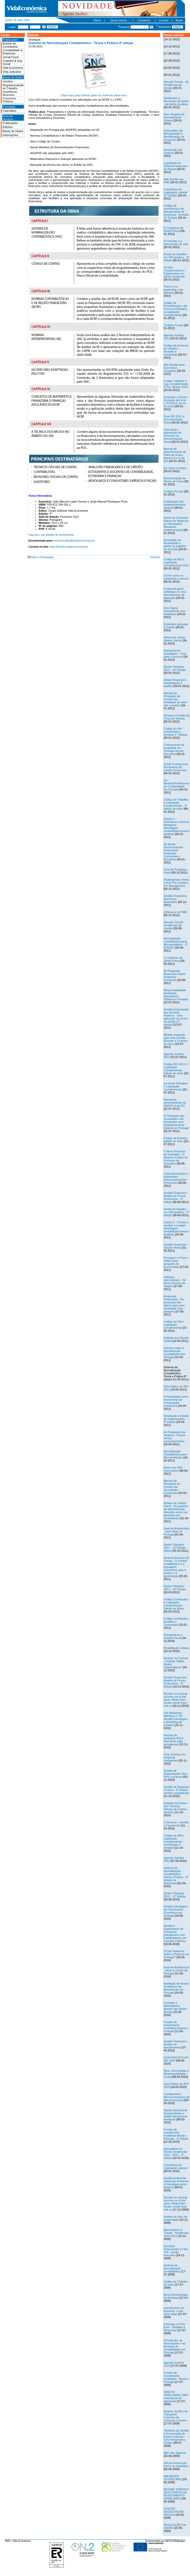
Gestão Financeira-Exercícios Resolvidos (175, 898)
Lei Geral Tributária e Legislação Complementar (175, 1086)
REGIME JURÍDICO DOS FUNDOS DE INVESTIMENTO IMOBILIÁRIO (176, 2494)
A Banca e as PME (175, 912)
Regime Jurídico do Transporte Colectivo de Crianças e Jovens (176, 2416)
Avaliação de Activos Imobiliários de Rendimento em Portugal (176, 1988)
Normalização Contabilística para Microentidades (175, 1454)
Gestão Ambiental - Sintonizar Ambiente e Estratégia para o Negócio (176, 2183)
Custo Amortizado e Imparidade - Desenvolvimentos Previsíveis (176, 1178)
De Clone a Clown (175, 468)
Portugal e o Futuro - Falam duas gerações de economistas (176, 1262)
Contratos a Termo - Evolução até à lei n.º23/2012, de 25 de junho (176, 402)
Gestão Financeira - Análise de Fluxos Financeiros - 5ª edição (176, 1197)
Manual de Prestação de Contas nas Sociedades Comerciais (172, 1486)
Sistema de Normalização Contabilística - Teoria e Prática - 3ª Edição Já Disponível (176, 1875)
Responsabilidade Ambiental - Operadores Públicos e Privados (176, 995)
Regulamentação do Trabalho (13, 87)
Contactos (144, 20)
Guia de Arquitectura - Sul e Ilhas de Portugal (176, 1531)
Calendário (9, 110)
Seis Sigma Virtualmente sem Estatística (174, 611)
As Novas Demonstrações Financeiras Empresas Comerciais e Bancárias (173, 852)
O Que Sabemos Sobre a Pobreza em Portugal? (176, 1954)
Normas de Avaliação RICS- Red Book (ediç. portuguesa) (174, 1740)
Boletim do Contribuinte (10, 45)
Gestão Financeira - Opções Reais (176, 1246)
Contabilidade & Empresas (13, 52)
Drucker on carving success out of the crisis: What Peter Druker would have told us (175, 1699)
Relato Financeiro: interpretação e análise (175, 683)
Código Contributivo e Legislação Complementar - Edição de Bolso (176, 1604)
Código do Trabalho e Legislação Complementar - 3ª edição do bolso (176, 804)
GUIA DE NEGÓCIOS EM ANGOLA (174, 2511)
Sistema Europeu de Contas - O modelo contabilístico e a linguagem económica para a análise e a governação (176, 1567)
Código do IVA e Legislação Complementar (174, 1324)
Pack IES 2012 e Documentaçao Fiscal (174, 419)
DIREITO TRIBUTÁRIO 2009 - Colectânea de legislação (176, 2396)
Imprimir (155, 557)
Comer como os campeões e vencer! (176, 577)
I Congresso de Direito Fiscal (173, 959)
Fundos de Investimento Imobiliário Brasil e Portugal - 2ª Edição (176, 2134)
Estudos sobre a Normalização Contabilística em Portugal (174, 1352)
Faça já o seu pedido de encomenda (51, 534)
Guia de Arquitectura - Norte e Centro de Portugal (176, 1970)
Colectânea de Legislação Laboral (175, 2166)
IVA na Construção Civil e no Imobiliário (176, 2464)
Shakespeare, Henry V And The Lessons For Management (176, 882)
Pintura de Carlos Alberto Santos (174, 639)
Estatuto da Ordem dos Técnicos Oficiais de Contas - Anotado (176, 1808)
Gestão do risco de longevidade (175, 2218)
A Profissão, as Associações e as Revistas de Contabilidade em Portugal (174, 2346)
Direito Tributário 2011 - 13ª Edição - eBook (175, 1547)
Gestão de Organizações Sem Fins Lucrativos (175, 1773)
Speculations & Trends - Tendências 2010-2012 (176, 2232)
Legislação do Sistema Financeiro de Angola (175, 166)
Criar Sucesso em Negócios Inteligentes (175, 1757)
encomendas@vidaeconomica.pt (74, 540)
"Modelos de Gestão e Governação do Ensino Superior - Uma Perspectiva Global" (176, 2436)
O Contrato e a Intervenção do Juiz (176, 242)
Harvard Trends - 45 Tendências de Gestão (176, 84)
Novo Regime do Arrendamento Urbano (174, 117)
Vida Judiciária (12, 71)
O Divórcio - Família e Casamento (176, 1824)
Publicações (10, 122)
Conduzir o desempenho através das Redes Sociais (175, 2007)
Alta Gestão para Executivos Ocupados (174, 367)
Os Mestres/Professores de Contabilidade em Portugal (176, 785)
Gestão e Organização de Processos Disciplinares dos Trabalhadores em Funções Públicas (175, 1933)
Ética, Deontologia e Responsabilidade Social (176, 2073)
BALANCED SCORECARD (172, 2478)
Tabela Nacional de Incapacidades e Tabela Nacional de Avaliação (175, 2115)
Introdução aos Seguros (173, 151)
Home (97, 20)
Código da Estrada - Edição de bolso (176, 1140)
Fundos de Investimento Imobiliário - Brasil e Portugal (176, 2377)
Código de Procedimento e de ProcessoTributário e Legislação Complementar (175, 309)
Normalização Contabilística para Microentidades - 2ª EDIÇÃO (176, 943)
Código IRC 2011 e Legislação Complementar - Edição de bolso (175, 1069)
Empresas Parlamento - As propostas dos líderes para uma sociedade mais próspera (174, 1304)
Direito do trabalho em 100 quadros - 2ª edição (176, 1212)
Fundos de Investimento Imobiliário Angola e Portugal (176, 2027)
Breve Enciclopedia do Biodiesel (175, 2296)
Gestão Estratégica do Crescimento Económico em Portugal (175, 1911)
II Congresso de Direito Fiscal (173, 229)
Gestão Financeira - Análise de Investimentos (176, 2044)
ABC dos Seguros (175, 2452)
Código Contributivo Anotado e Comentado (176, 1621)
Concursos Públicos (9, 100)
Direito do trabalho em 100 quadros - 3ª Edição (176, 257)
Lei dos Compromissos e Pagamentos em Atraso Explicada (174, 272)
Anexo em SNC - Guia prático (174, 1469)
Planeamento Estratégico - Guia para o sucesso (175, 653)
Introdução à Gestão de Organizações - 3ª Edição (176, 1418)
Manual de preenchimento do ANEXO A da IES (175, 1102)
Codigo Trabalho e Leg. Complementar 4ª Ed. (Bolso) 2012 (176, 383)
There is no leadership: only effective (173, 289)
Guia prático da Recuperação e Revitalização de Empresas (174, 135)
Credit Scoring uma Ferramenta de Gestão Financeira (175, 767)
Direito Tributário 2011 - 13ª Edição (175, 1588)
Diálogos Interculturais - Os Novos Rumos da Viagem (175, 1281)
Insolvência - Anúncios (11, 93)
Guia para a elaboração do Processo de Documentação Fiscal (173, 435)
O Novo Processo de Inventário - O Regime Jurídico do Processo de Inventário (176, 1157)
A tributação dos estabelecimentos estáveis (174, 504)
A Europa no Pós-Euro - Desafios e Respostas (174, 2327)
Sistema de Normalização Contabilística (172, 2268)
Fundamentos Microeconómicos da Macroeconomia (176, 2097)
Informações (10, 135)
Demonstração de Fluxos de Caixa (175, 480)
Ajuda (179, 20)
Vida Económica (13, 67)
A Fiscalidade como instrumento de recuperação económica (176, 1401)
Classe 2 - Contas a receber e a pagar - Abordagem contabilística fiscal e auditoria (176, 1228)
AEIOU (169, 2541)
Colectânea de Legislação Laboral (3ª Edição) (175, 192)
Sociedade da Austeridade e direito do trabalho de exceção (175, 545)
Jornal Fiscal (11, 57)
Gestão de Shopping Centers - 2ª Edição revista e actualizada (176, 1789)
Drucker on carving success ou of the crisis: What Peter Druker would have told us (175, 2203)
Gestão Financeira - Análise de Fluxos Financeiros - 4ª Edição (176, 1682)
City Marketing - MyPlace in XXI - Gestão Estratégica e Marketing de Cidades (175, 1719)
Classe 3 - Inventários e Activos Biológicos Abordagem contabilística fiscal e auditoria (176, 826)
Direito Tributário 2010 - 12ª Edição (175, 1895)
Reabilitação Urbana (176, 1648)
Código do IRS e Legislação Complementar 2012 (176, 562)
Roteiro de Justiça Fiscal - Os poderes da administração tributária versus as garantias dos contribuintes (176, 1511)
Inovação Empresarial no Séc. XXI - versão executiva (176, 2251)
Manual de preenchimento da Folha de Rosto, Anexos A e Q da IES (175, 454)
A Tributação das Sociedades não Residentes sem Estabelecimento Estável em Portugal (176, 1121)
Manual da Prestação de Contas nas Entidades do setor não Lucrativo (175, 699)
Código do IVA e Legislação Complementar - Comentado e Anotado (174, 1841)
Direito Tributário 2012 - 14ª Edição (175, 668)
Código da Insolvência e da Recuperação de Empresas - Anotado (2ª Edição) (176, 211)
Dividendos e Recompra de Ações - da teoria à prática (176, 101)
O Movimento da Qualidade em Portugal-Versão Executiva (174, 749)
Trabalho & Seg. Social (13, 62)
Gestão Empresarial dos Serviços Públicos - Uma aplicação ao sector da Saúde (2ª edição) (176, 1017)
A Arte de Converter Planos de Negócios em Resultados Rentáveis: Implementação (176, 523)
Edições (8, 126)
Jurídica (8, 81)
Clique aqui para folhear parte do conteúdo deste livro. (94, 95)
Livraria (163, 20)
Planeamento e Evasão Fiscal (173, 1636)
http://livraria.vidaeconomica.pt (69, 546)
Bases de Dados (13, 131)
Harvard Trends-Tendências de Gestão (174, 925)
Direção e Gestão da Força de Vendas (176, 717)
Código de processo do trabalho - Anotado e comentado (176, 350)
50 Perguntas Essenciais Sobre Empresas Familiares (174, 975)
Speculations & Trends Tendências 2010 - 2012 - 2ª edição (175, 2153)
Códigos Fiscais (173, 325)
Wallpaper (179, 2541)
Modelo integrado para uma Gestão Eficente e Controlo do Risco (175, 1039)
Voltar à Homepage (42, 557)
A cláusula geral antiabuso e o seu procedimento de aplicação (175, 593)
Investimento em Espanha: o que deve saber (174, 2310)
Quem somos (118, 20)
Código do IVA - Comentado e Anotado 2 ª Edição (175, 731)
